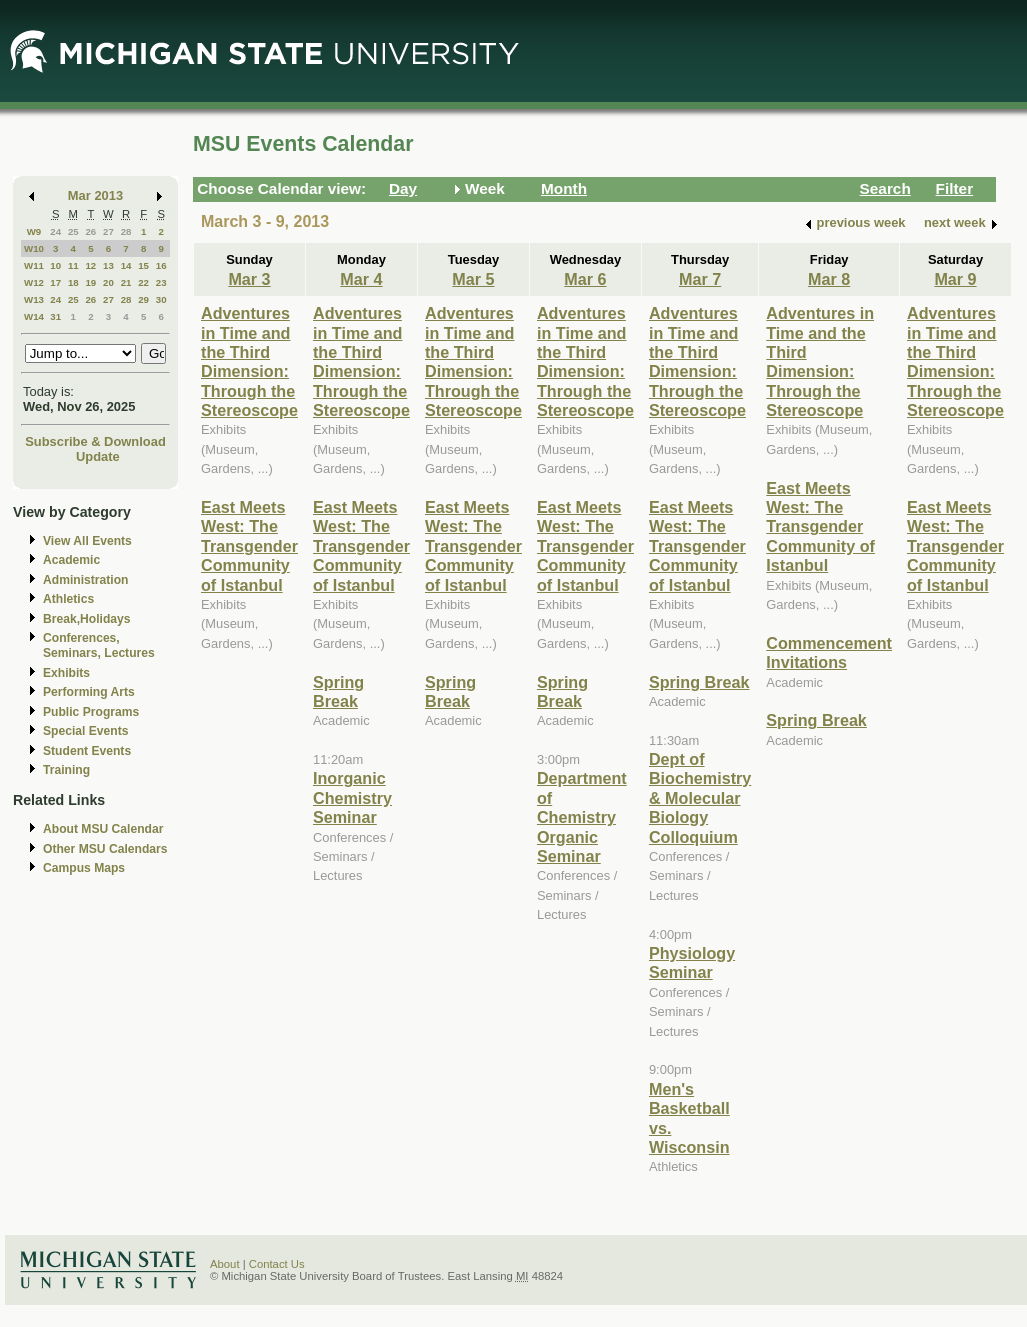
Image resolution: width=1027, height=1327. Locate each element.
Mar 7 (700, 279)
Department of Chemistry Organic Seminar (582, 817)
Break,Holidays (87, 619)
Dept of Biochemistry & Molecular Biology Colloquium (700, 798)
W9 (34, 231)
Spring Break (338, 691)
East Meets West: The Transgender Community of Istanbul (249, 546)
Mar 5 (473, 279)
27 (108, 231)
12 (90, 265)
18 (73, 282)
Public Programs (91, 712)
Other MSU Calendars (105, 849)
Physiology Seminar (692, 962)
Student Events (87, 751)
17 (55, 282)
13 (108, 265)
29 (143, 299)
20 (108, 282)
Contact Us (277, 1264)
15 (143, 265)
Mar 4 (361, 279)
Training (66, 770)
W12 (34, 282)
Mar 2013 (95, 195)
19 (90, 282)
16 (161, 265)
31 (55, 316)
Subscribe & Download (95, 441)
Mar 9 (955, 279)
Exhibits (66, 673)
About (225, 1264)
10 (55, 265)
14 (126, 265)
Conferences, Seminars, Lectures (99, 645)
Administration (85, 580)
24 (55, 231)
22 (143, 282)
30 (161, 299)
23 (161, 282)
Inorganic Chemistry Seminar (352, 797)
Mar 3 (249, 279)
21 (126, 282)
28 (126, 231)
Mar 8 (829, 279)
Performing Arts (89, 692)
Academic (71, 560)
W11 (34, 265)
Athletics (68, 599)
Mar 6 (585, 279)
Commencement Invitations (829, 652)
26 (90, 231)
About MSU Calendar (103, 829)
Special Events (85, 731)
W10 (34, 248)
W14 (34, 316)
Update (98, 456)
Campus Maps (84, 868)
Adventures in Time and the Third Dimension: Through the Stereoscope (249, 361)
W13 (34, 299)
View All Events (87, 541)
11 (73, 265)
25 (73, 231)
